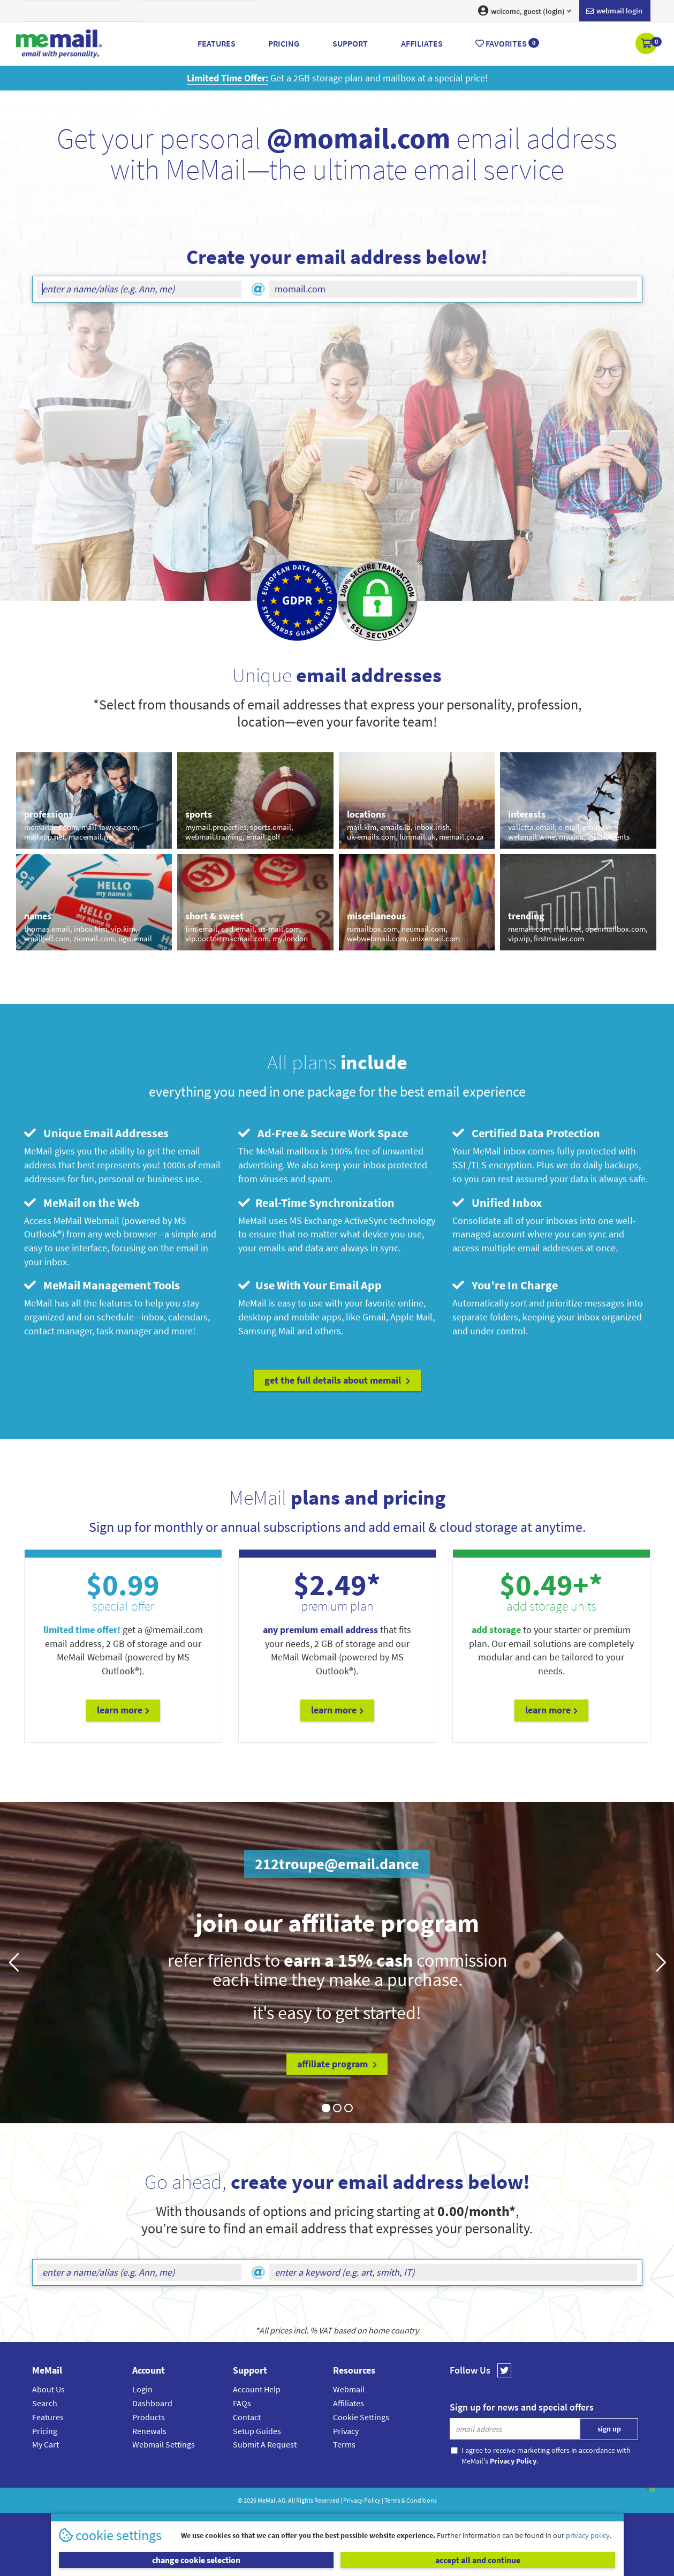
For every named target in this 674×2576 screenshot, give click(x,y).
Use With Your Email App (310, 1285)
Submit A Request (265, 2444)
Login (142, 2389)
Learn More (123, 1710)
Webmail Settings (163, 2444)
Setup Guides (257, 2431)
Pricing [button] (283, 43)
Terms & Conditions (410, 2500)
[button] (646, 44)
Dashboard (152, 2403)
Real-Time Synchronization (316, 1202)
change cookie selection (196, 2560)
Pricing (44, 2431)
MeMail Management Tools (102, 1285)
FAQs (242, 2403)
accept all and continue (477, 2560)
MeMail (267, 2500)
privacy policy (588, 2535)
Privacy (346, 2431)
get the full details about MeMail (337, 1380)
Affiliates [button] (422, 43)
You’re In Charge (505, 1285)
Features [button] (217, 43)
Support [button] (350, 43)
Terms (344, 2444)
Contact (247, 2417)
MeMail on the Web (82, 1202)
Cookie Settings (361, 2417)
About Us (48, 2389)
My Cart (45, 2444)
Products (148, 2417)
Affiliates (348, 2403)
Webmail (349, 2389)
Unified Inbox (497, 1202)
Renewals (149, 2431)
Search (44, 2403)
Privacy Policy (362, 2500)
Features (48, 2417)
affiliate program (337, 2064)
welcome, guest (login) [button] (524, 10)
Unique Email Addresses (96, 1132)
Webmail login (614, 11)
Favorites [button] (507, 43)
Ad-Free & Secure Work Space (323, 1132)
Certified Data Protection (526, 1132)
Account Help (257, 2389)
